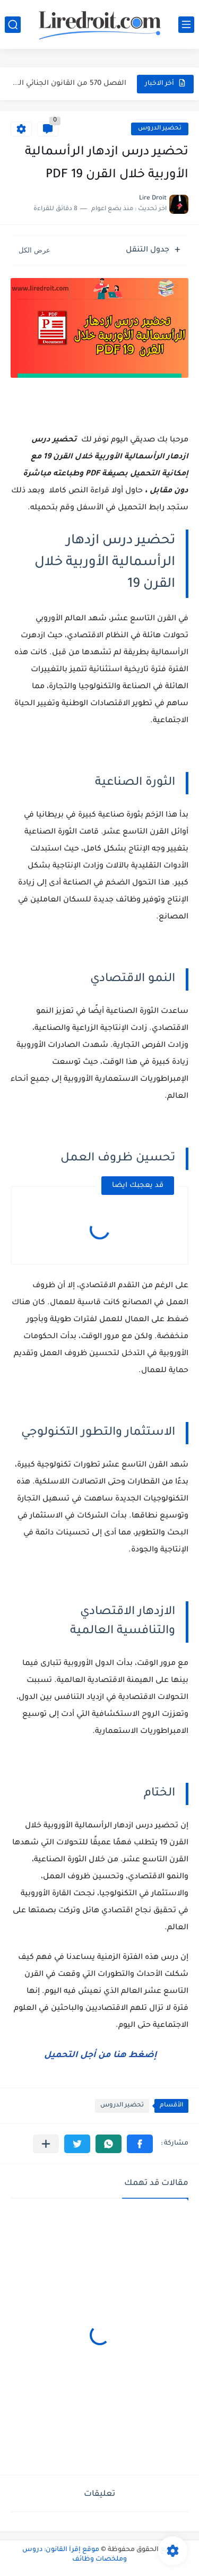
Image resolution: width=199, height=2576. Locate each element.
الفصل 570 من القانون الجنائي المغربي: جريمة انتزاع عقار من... (69, 84)
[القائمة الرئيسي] (186, 24)
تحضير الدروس (159, 128)
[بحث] (13, 24)
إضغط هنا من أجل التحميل (99, 2055)
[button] (140, 2144)
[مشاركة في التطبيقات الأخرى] (46, 2144)
